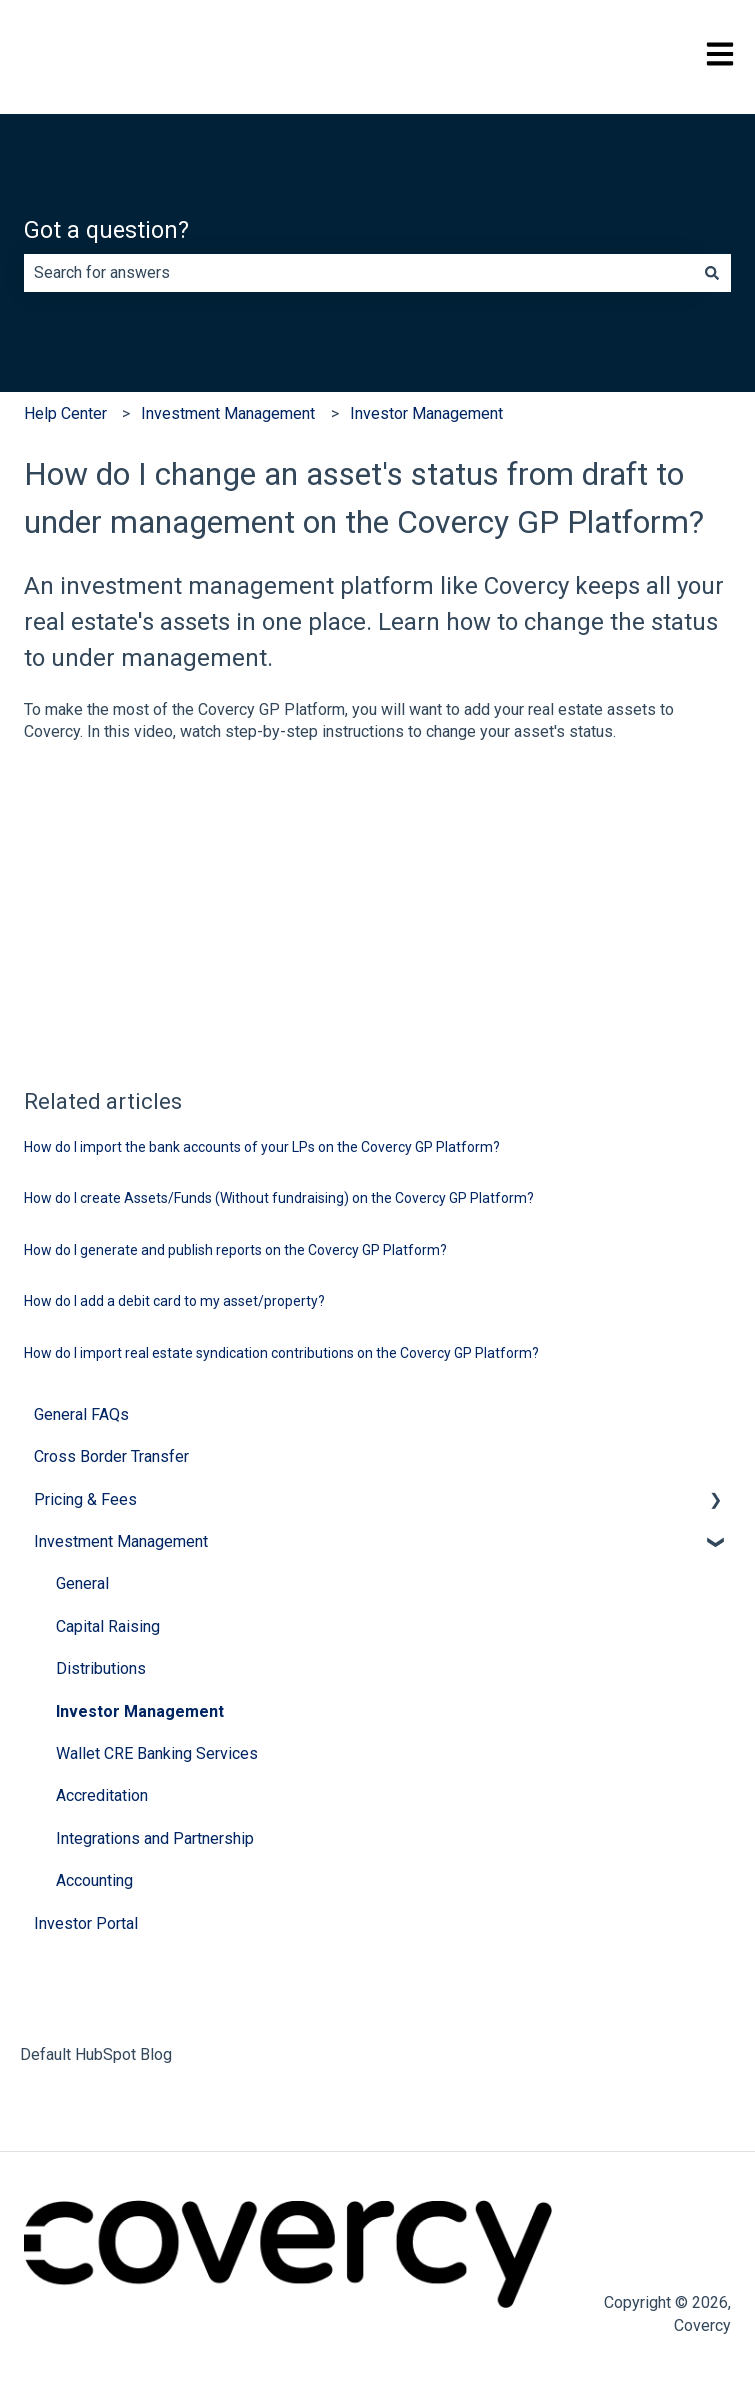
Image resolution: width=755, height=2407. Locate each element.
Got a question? (106, 230)
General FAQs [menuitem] (81, 1414)
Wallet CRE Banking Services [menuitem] (157, 1753)
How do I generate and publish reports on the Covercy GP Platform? (235, 1250)
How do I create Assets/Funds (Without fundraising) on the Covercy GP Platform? (279, 1198)
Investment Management (228, 413)
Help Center (65, 413)
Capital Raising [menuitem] (108, 1626)
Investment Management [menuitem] (121, 1541)
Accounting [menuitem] (94, 1880)
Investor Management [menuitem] (140, 1711)
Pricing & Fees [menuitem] (85, 1499)
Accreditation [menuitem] (102, 1795)
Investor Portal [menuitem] (86, 1923)
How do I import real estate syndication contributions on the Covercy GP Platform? (281, 1353)
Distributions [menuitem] (101, 1668)
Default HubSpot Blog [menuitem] (96, 2054)
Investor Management (426, 413)
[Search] (712, 273)
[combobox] (358, 273)
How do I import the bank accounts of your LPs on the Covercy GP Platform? (262, 1147)
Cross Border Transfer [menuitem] (111, 1456)
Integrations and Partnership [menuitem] (155, 1838)
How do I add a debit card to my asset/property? (174, 1301)
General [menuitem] (82, 1583)
